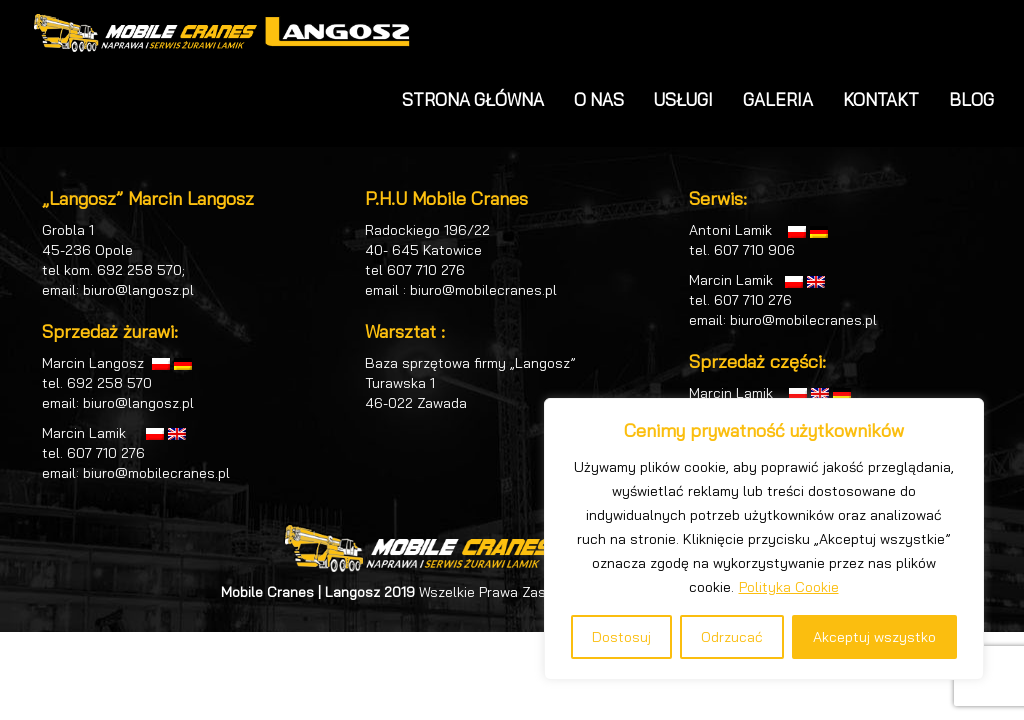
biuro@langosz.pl (138, 290)
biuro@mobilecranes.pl (156, 473)
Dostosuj (621, 637)
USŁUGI (683, 99)
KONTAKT (881, 99)
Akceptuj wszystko (874, 637)
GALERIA (778, 99)
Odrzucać (732, 637)
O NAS (599, 99)
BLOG (971, 99)
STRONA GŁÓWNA (473, 99)
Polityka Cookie (789, 587)
